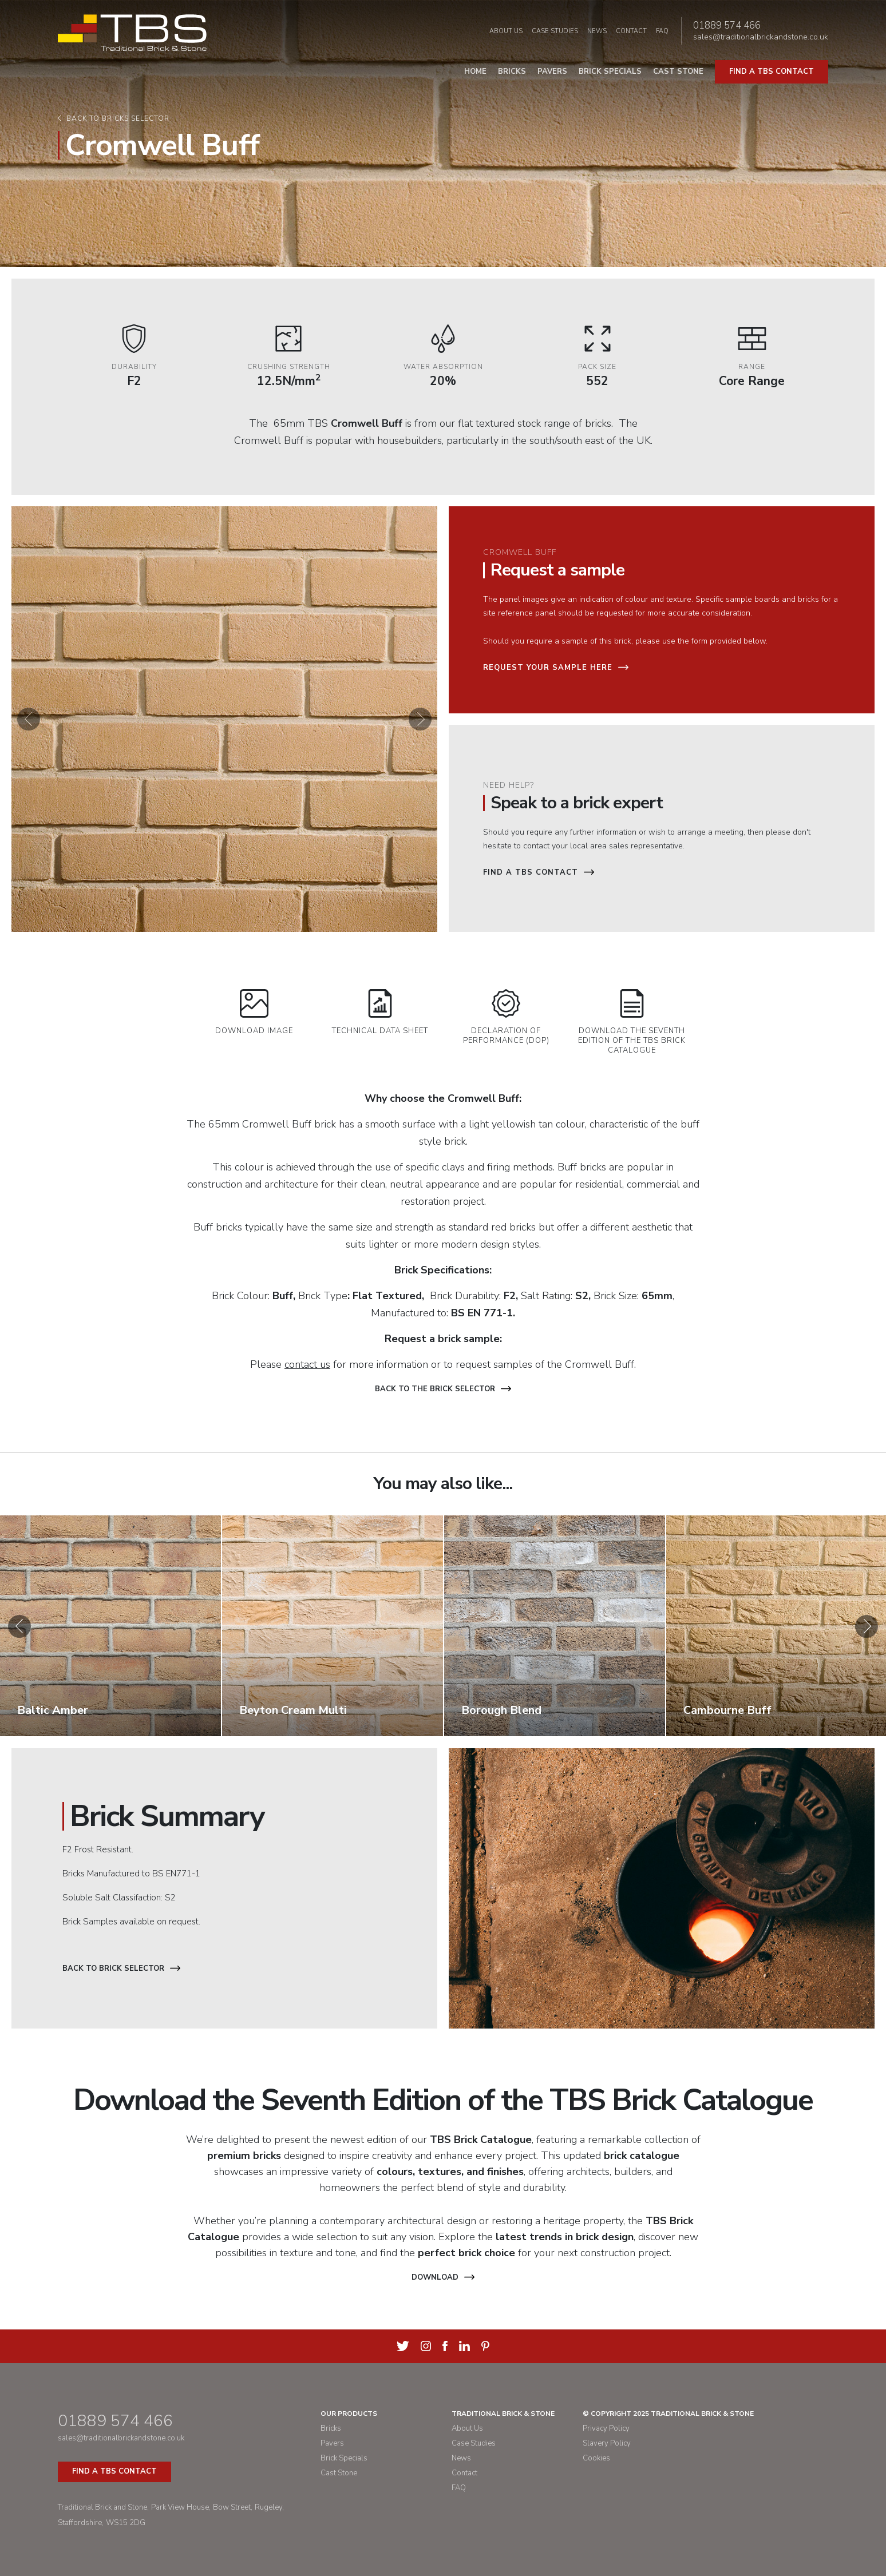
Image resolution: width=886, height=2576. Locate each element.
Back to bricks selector (117, 118)
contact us (307, 1364)
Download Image (254, 1012)
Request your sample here (555, 667)
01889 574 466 (727, 25)
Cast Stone (678, 71)
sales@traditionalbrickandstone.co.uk (760, 36)
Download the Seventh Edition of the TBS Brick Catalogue (632, 1022)
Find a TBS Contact (538, 872)
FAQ (662, 31)
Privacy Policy (606, 2428)
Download (443, 2277)
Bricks (512, 71)
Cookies (596, 2458)
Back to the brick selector (443, 1389)
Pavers (552, 71)
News (597, 31)
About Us (506, 31)
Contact (631, 31)
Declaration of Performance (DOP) (506, 1017)
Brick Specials (610, 71)
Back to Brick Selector (121, 1968)
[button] (28, 719)
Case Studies (555, 31)
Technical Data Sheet (380, 1012)
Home (475, 71)
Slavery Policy (607, 2443)
